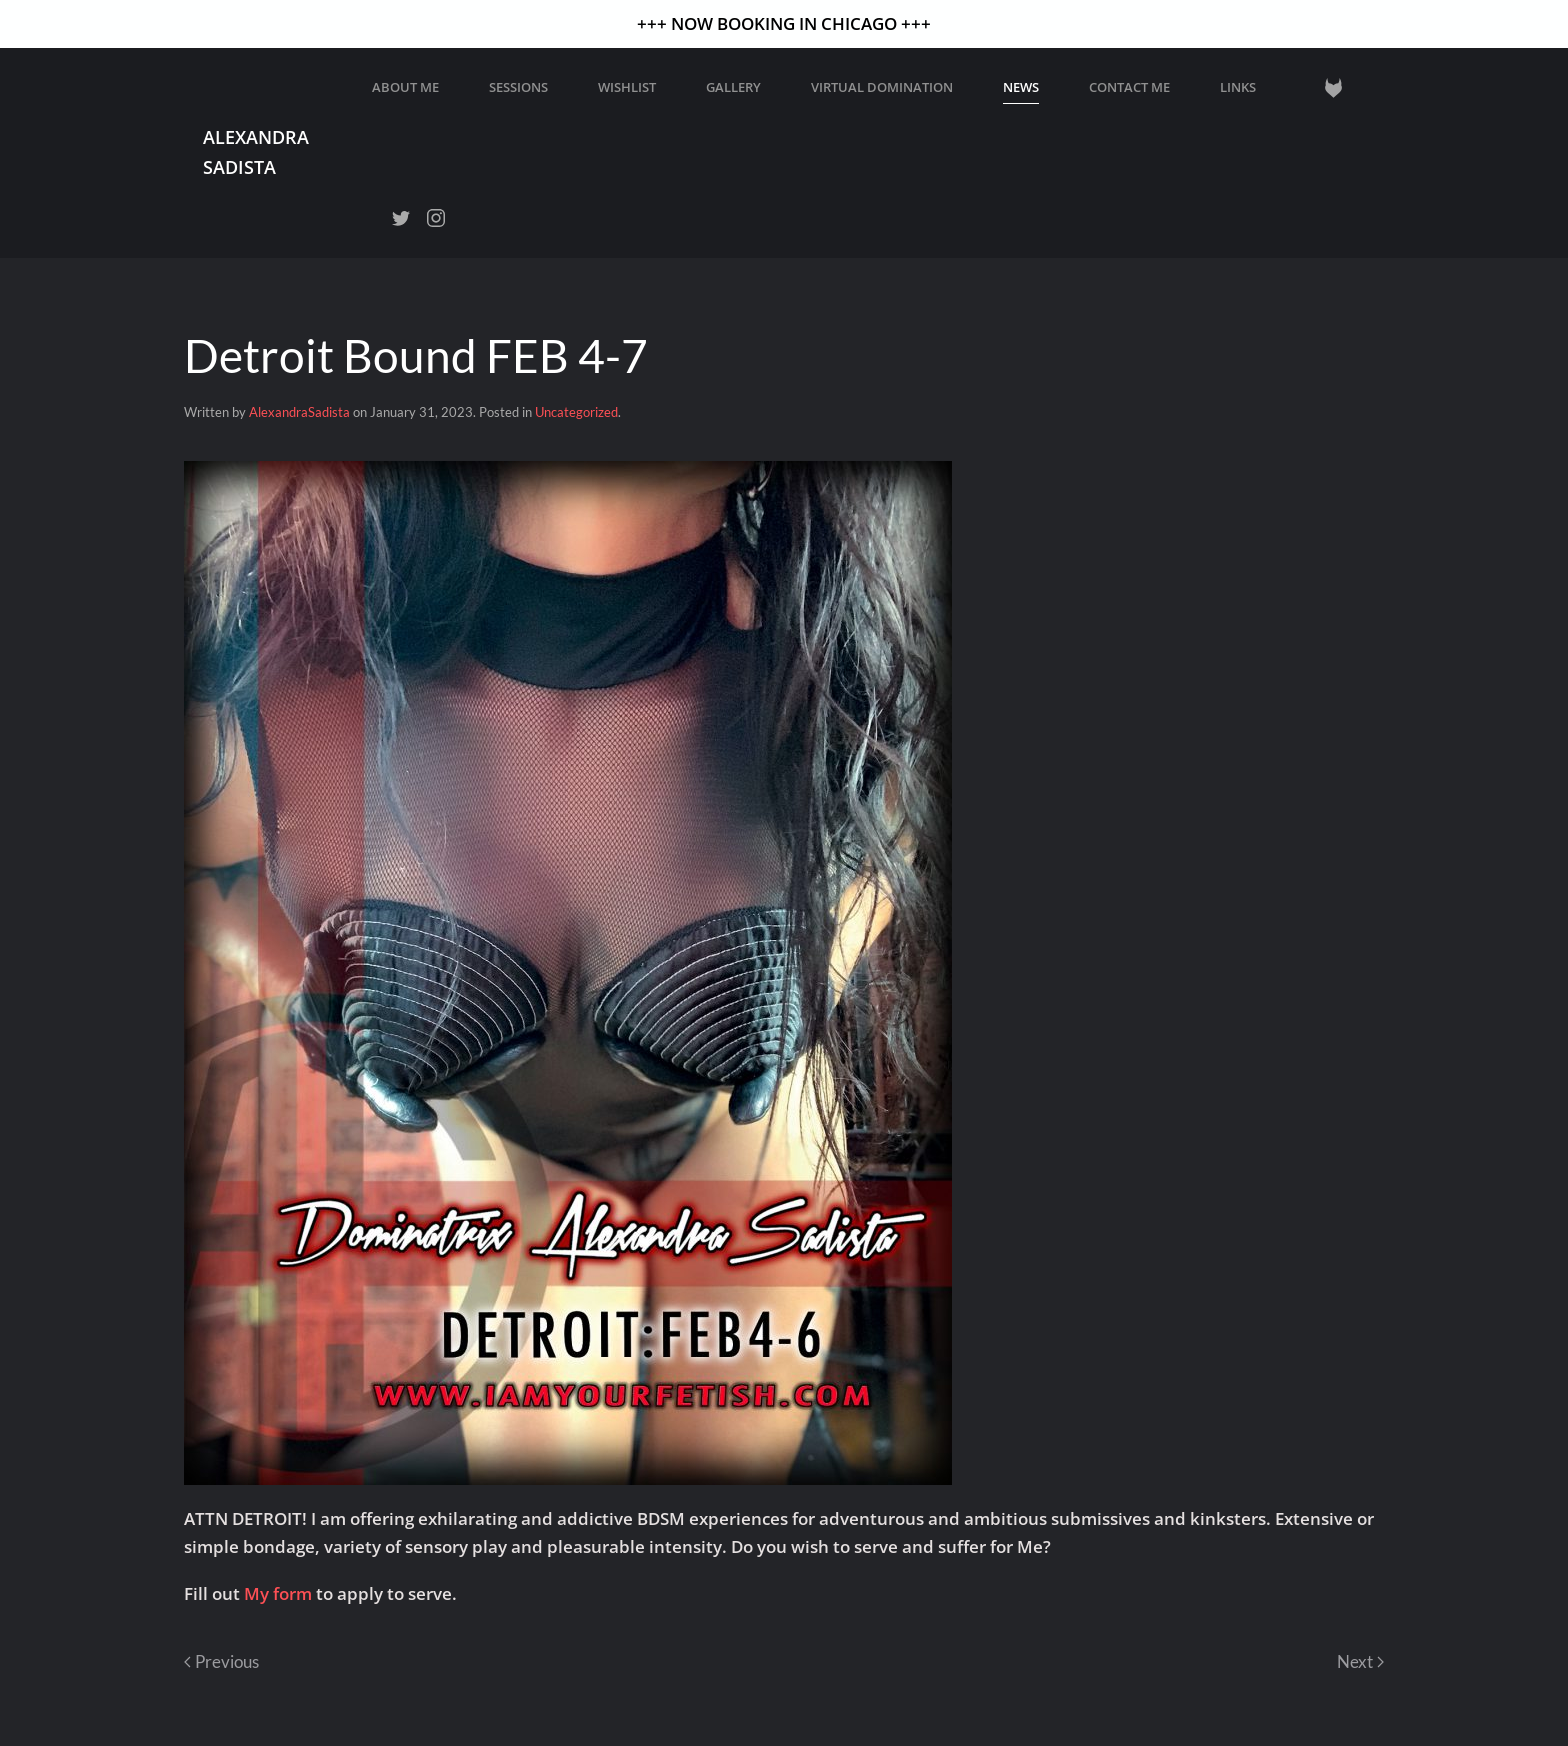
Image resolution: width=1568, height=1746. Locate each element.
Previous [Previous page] (221, 1661)
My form (278, 1593)
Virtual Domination (882, 87)
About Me (405, 87)
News (1021, 87)
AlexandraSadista (299, 412)
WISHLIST (627, 87)
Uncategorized (576, 412)
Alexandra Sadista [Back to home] (256, 151)
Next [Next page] (1360, 1661)
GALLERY (733, 87)
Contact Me (1129, 87)
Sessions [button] (518, 87)
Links (1238, 87)
